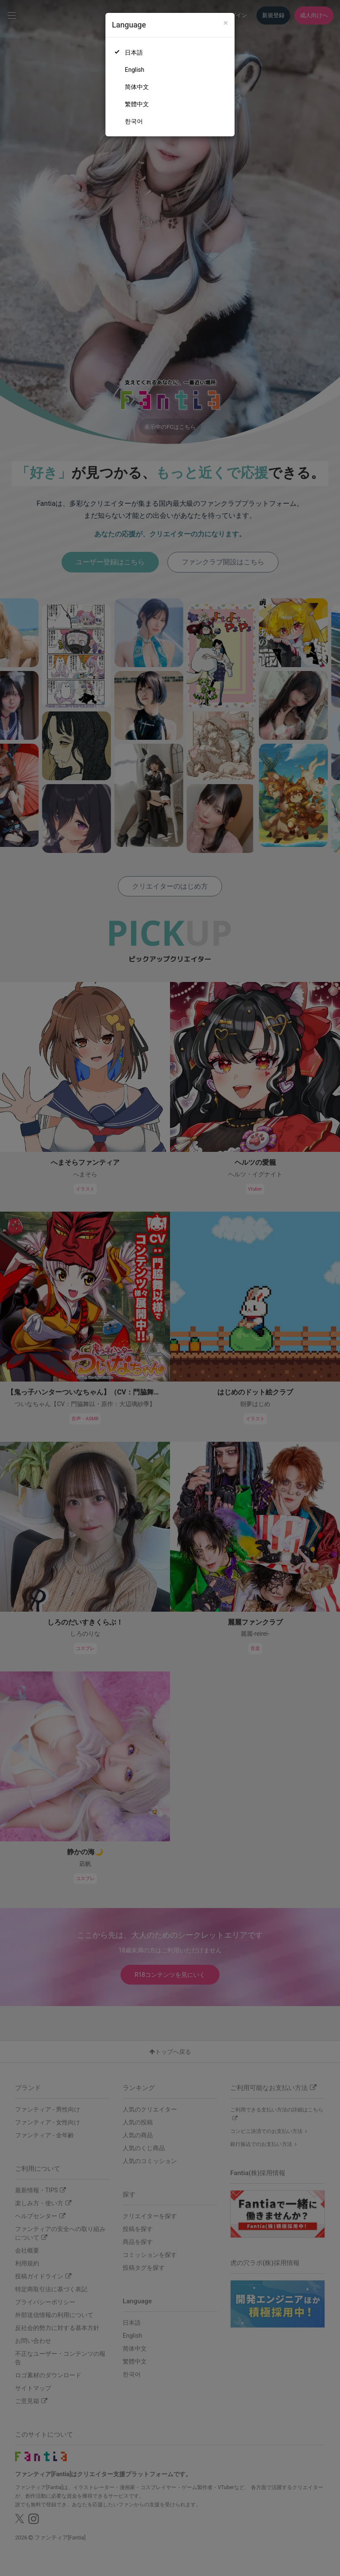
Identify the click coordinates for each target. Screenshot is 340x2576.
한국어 (134, 121)
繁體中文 (137, 104)
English (134, 69)
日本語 (134, 52)
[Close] (225, 23)
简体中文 (137, 86)
